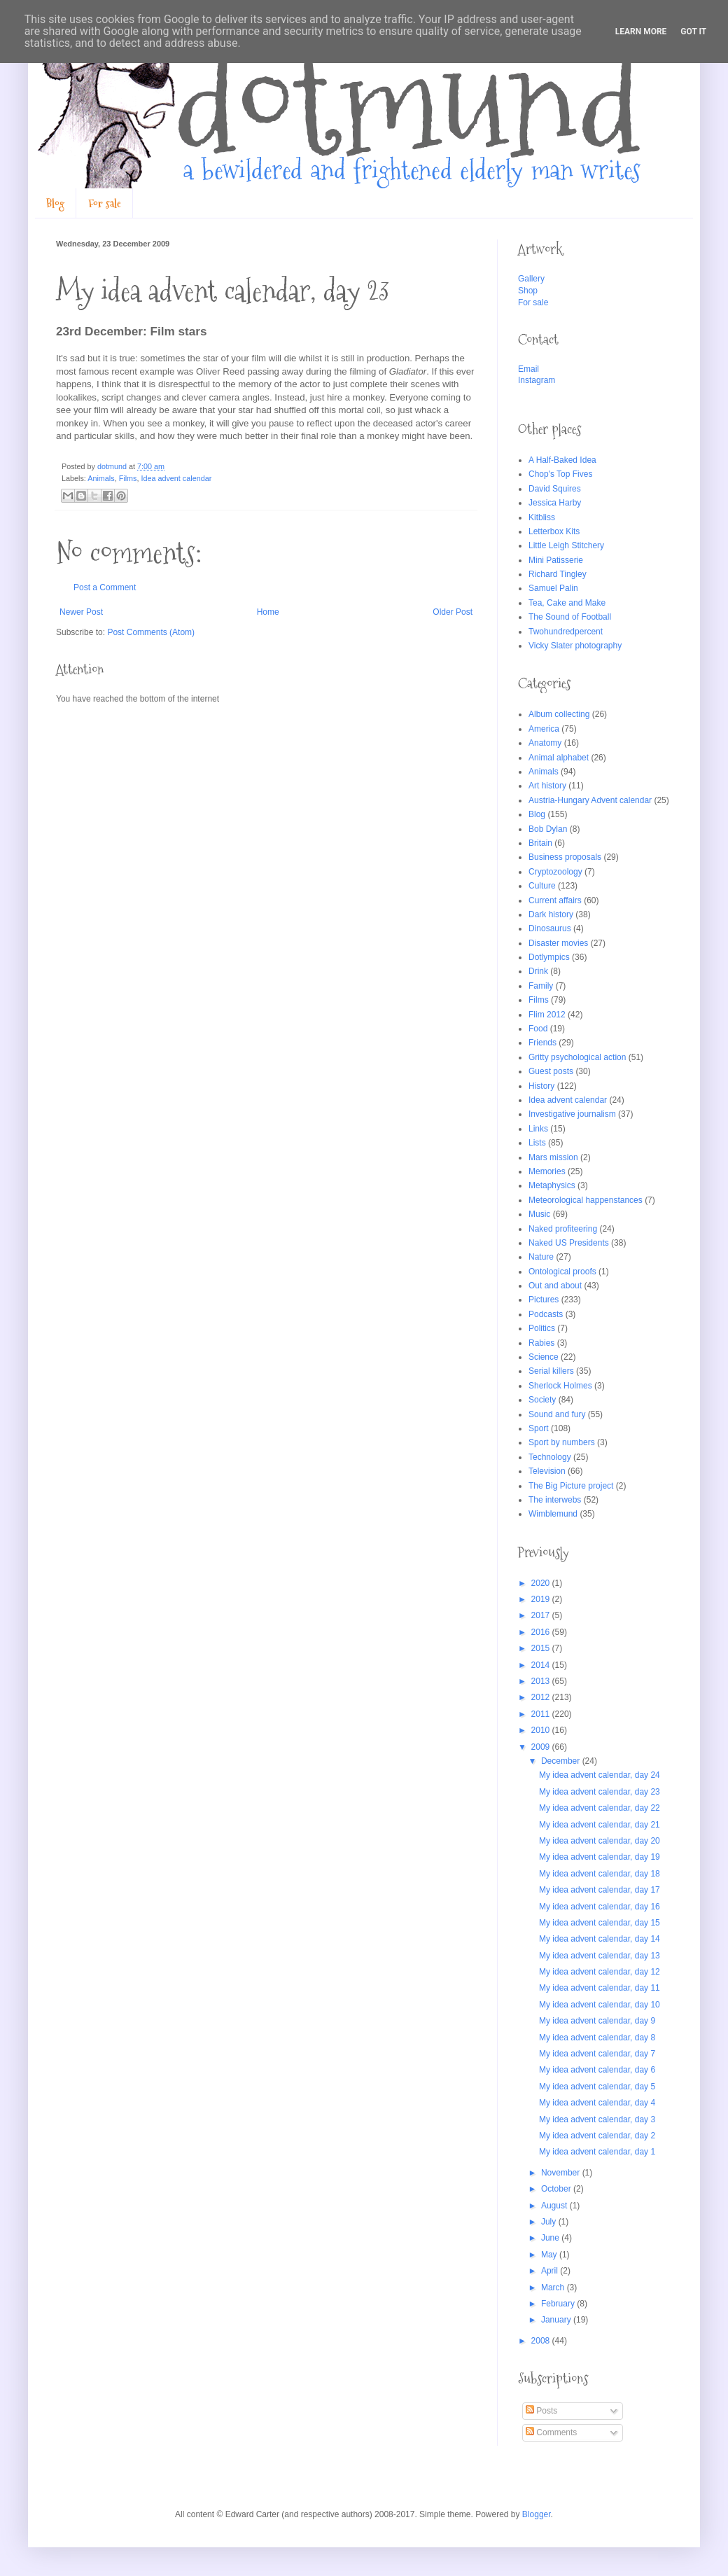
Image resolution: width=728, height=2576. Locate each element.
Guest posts (550, 1071)
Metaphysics (551, 1185)
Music (539, 1214)
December (561, 1761)
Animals (101, 478)
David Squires (554, 489)
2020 (541, 1583)
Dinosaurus (549, 928)
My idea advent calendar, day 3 (597, 2119)
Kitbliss (541, 517)
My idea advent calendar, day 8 (597, 2037)
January (557, 2320)
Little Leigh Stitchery (566, 545)
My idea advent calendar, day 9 (597, 2021)
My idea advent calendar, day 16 (599, 1907)
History (541, 1086)
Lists (537, 1143)
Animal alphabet (558, 758)
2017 (541, 1615)
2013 (541, 1681)
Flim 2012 (547, 1014)
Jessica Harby (554, 503)
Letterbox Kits (554, 531)
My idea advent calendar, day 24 (599, 1775)
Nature (541, 1257)
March (554, 2287)
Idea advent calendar (176, 478)
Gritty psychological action (577, 1057)
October (557, 2189)
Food (537, 1028)
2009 (541, 1747)
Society (542, 1400)
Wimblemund (553, 1514)
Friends (542, 1042)
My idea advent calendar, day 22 (599, 1808)
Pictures (543, 1299)
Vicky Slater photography (575, 645)
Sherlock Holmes (560, 1386)
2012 (541, 1697)
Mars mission (553, 1157)
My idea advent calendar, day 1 (597, 2152)
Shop (528, 290)
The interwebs (554, 1500)
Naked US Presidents (568, 1243)
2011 (541, 1714)
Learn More (641, 31)
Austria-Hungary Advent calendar (590, 800)
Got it (693, 31)
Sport (538, 1428)
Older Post (452, 612)
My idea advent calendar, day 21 (599, 1825)
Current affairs (555, 900)
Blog (55, 203)
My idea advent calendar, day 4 (597, 2103)
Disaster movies (558, 943)
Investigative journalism (572, 1114)
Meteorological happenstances (585, 1200)
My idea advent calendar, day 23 (599, 1792)
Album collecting (558, 714)
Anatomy (544, 743)
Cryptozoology (555, 872)
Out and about (555, 1285)
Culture (542, 886)
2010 (541, 1730)
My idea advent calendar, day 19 (599, 1857)
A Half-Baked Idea (562, 460)
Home (268, 612)
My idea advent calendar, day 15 (599, 1923)
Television (547, 1471)
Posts (541, 2411)
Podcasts (545, 1314)
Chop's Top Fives (560, 474)
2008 (541, 2341)
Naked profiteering (562, 1229)
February (559, 2304)
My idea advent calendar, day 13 (599, 1956)
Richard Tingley (557, 574)
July (550, 2222)
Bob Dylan (547, 829)
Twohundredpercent (565, 631)
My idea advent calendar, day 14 (599, 1939)
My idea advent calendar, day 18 (599, 1874)
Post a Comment (105, 587)
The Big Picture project (570, 1486)
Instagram (536, 380)
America (543, 729)
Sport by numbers (561, 1442)
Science (543, 1357)
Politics (541, 1328)
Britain (540, 843)
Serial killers (551, 1371)
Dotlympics (549, 957)
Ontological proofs (562, 1271)
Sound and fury (556, 1414)
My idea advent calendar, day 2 (597, 2135)
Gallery (531, 279)
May (550, 2255)
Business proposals (564, 857)
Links (538, 1129)
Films (128, 478)
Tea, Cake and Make (567, 603)
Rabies (541, 1343)
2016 (541, 1632)
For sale (104, 203)
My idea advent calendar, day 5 (597, 2086)
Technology (549, 1457)
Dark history (550, 914)
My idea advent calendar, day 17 (599, 1890)
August (555, 2206)
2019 (541, 1599)
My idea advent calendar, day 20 (599, 1841)
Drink (538, 971)
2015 (541, 1648)
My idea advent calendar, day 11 (599, 1988)
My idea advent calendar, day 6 (597, 2070)
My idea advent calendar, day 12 (599, 1972)
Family (540, 986)
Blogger (536, 2514)
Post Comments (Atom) (151, 632)
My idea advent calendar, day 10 (599, 2005)
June (551, 2238)
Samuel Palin (553, 588)
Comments (551, 2432)
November (561, 2173)
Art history (547, 786)
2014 (541, 1665)
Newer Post (81, 612)
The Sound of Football (569, 617)
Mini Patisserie (555, 560)
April (550, 2271)
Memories (547, 1171)
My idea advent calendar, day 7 (597, 2054)
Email (528, 369)
